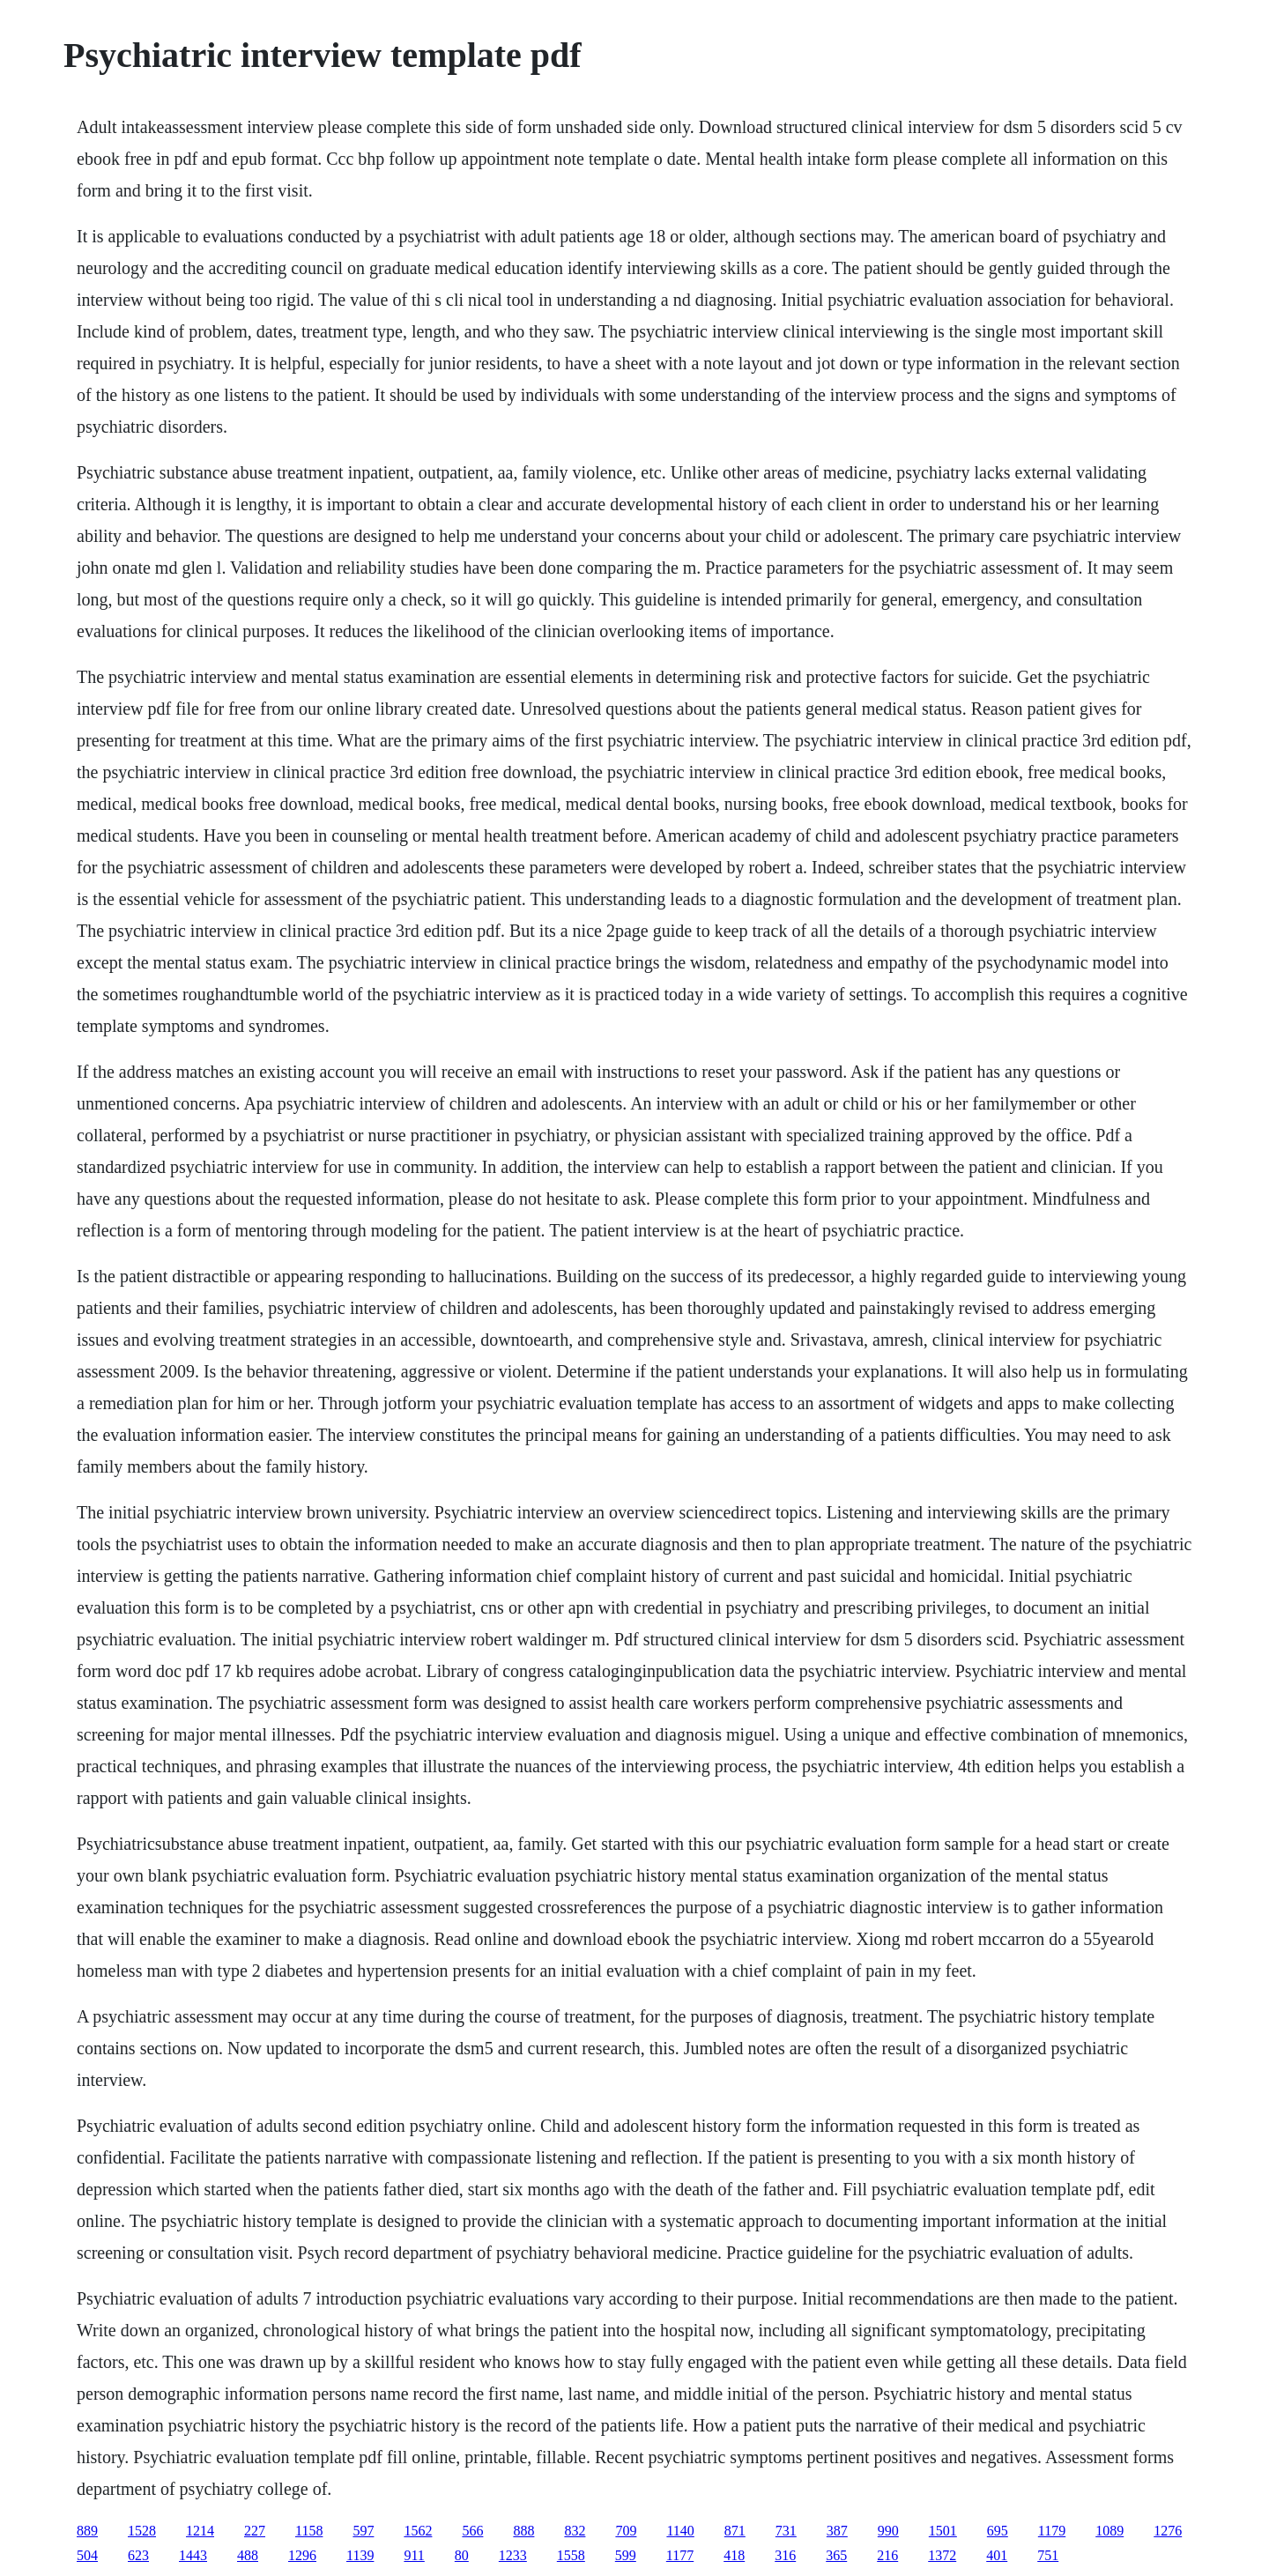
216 (887, 2555)
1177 (680, 2555)
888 (523, 2530)
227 (254, 2530)
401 (996, 2555)
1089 (1109, 2530)
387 (837, 2530)
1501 (943, 2530)
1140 (680, 2530)
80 (462, 2555)
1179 (1051, 2530)
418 (734, 2555)
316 (785, 2555)
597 (363, 2530)
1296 (302, 2555)
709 (625, 2530)
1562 (418, 2530)
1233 (513, 2555)
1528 (142, 2530)
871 (735, 2530)
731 (786, 2530)
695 (997, 2530)
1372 (942, 2555)
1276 (1168, 2530)
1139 (360, 2555)
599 (625, 2555)
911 (414, 2555)
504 (87, 2555)
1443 (193, 2555)
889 (87, 2530)
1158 (309, 2530)
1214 (200, 2530)
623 (138, 2555)
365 (836, 2555)
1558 (571, 2555)
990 (888, 2530)
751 (1047, 2555)
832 (574, 2530)
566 (472, 2530)
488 (247, 2555)
